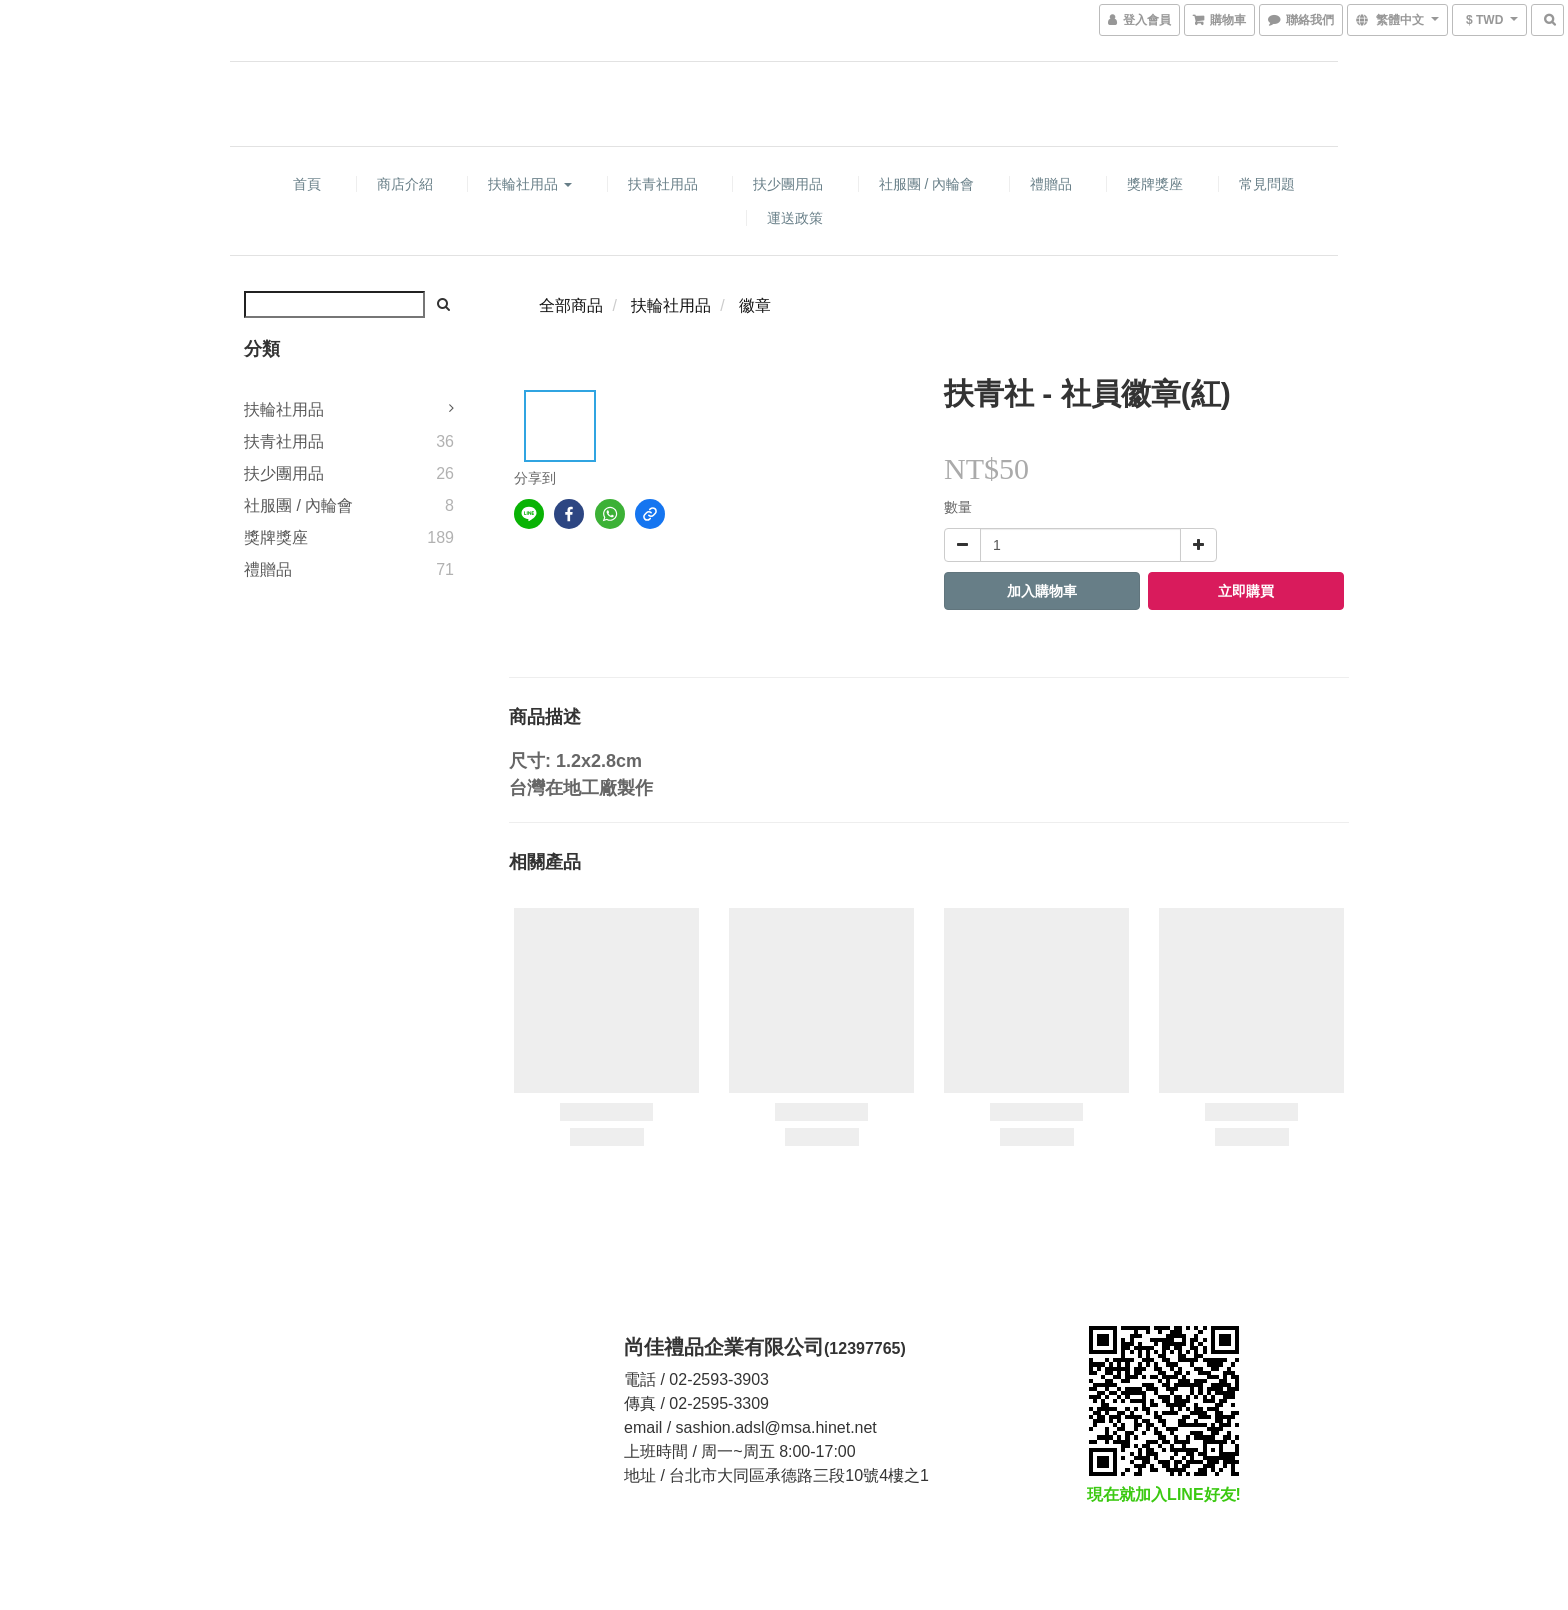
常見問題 (1267, 184)
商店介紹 (405, 184)
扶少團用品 (788, 184)
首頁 (307, 184)
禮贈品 (1051, 184)
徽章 (755, 305)
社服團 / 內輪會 (927, 184)
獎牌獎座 (1155, 184)
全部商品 (571, 305)
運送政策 (795, 218)
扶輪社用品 (530, 184)
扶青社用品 (663, 184)
